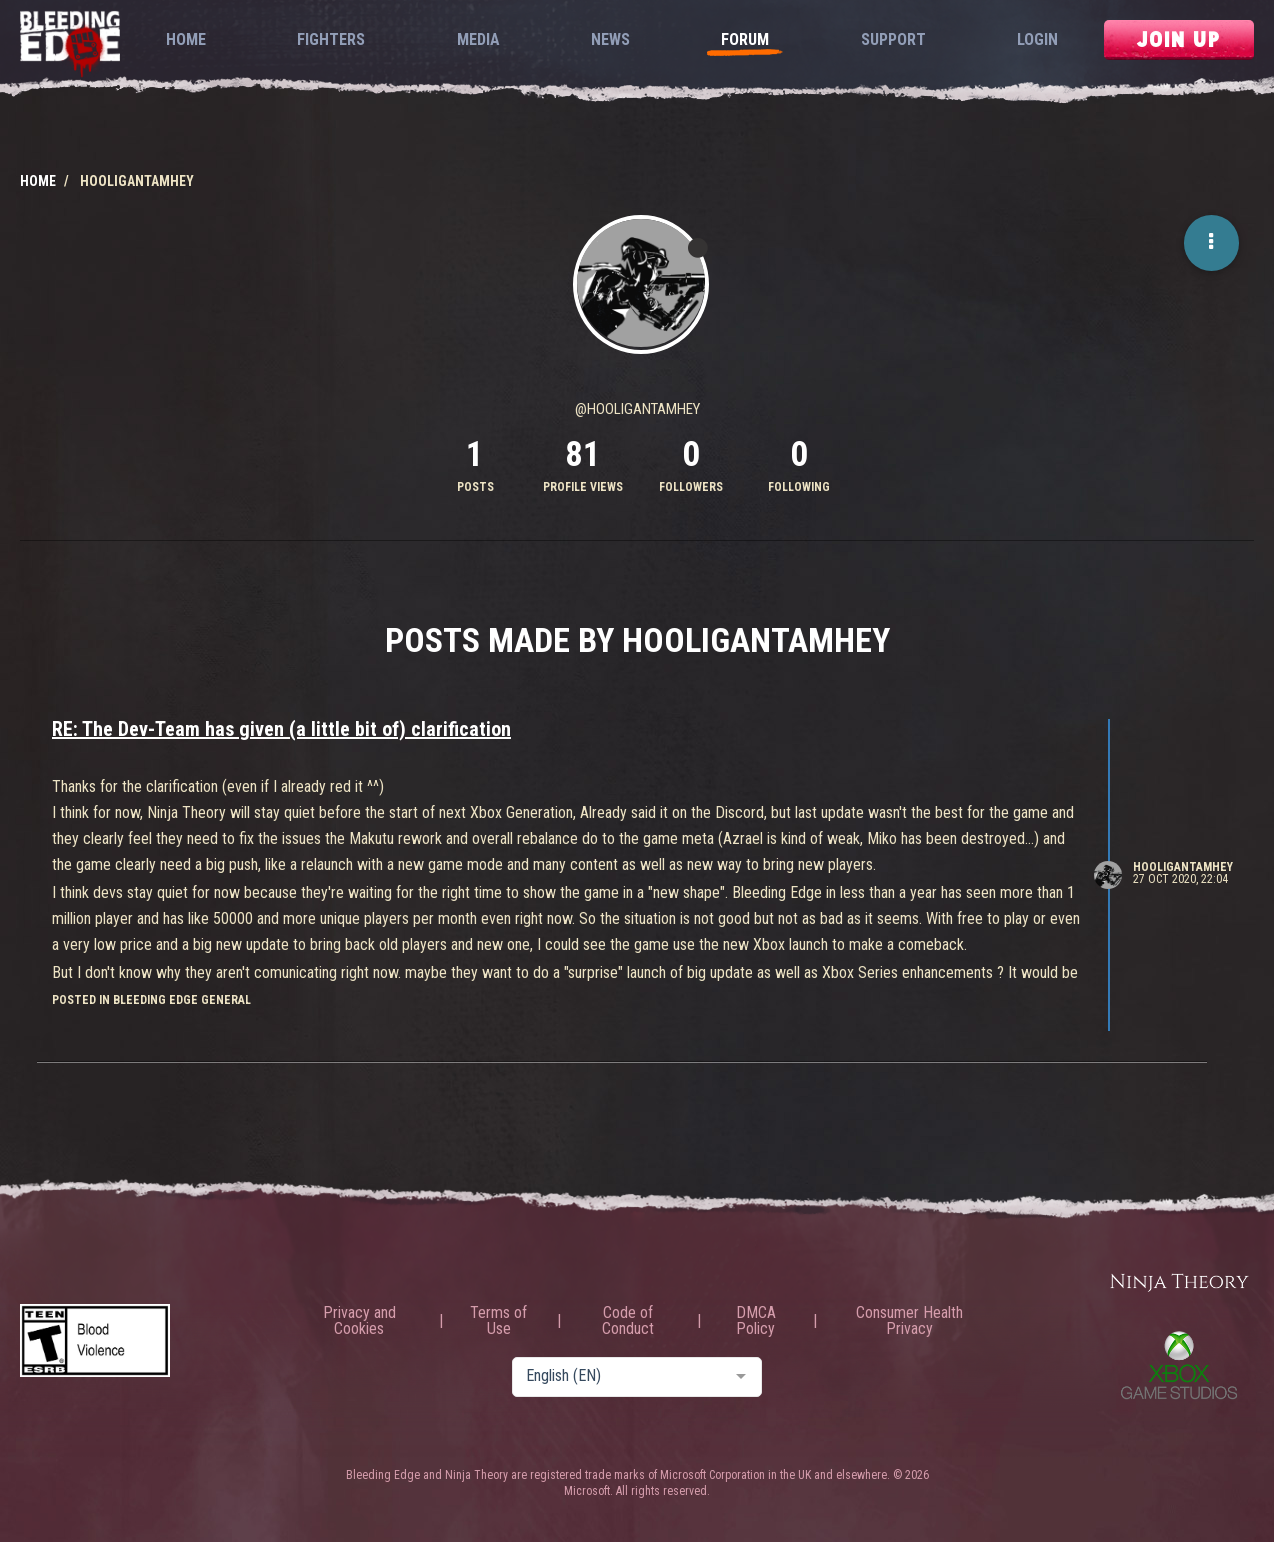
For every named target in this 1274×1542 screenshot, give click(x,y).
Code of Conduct (628, 1321)
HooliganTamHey (1183, 867)
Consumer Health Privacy (909, 1321)
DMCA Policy (756, 1321)
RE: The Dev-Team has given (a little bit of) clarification (281, 729)
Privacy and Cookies (359, 1321)
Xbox (1179, 1365)
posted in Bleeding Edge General (151, 1000)
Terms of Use (498, 1321)
